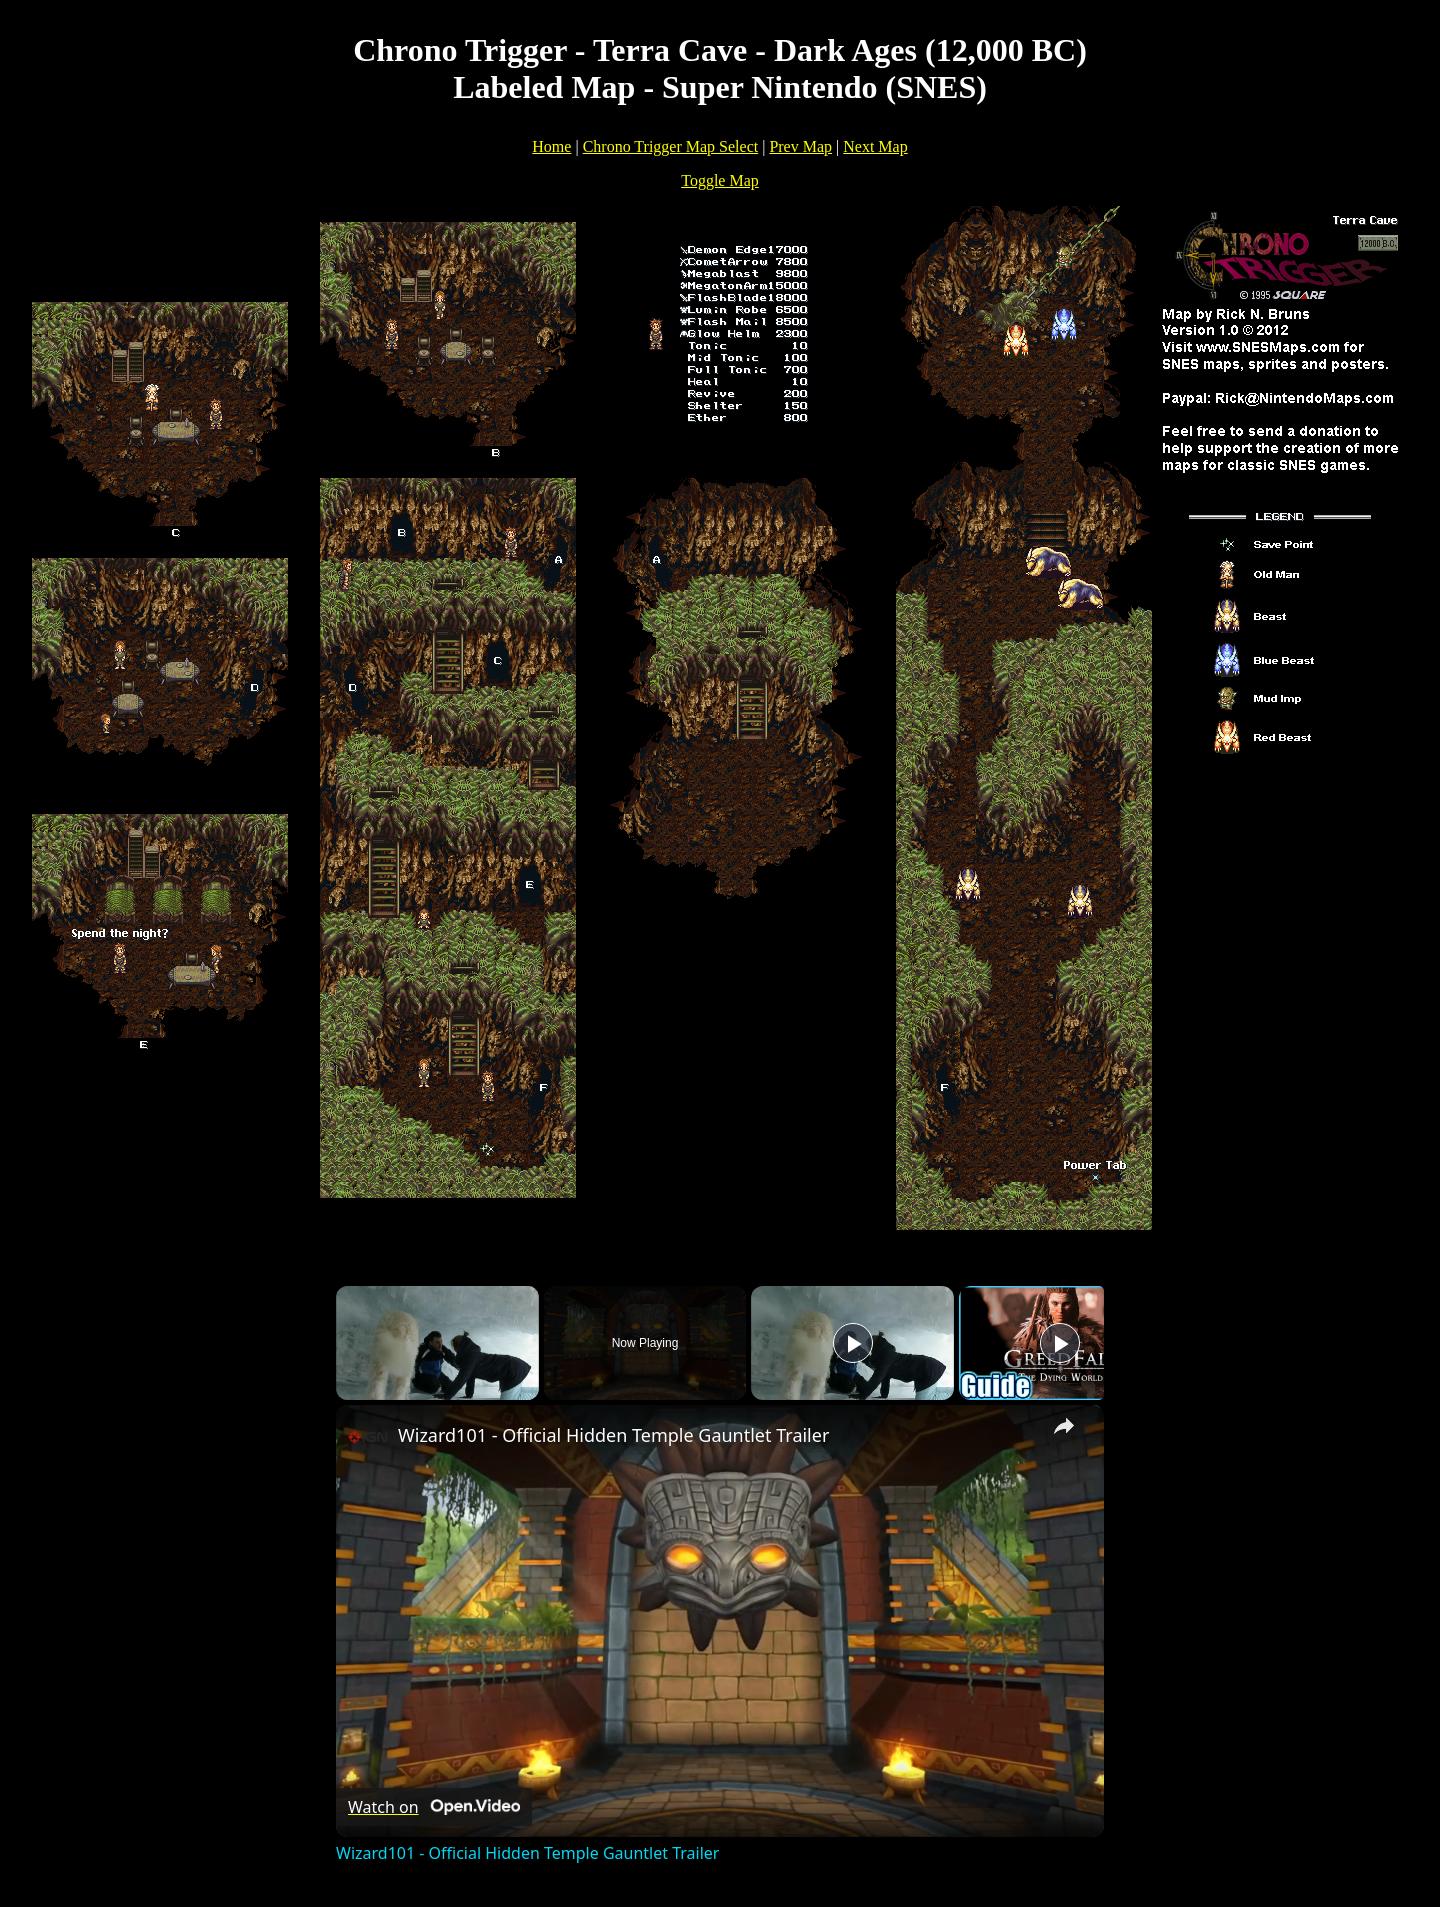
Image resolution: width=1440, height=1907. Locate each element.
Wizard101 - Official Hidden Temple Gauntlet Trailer (613, 1435)
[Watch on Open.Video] (434, 1807)
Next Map (875, 146)
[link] (368, 1437)
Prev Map (800, 146)
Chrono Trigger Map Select (671, 146)
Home (551, 146)
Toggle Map (720, 180)
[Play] (853, 1343)
